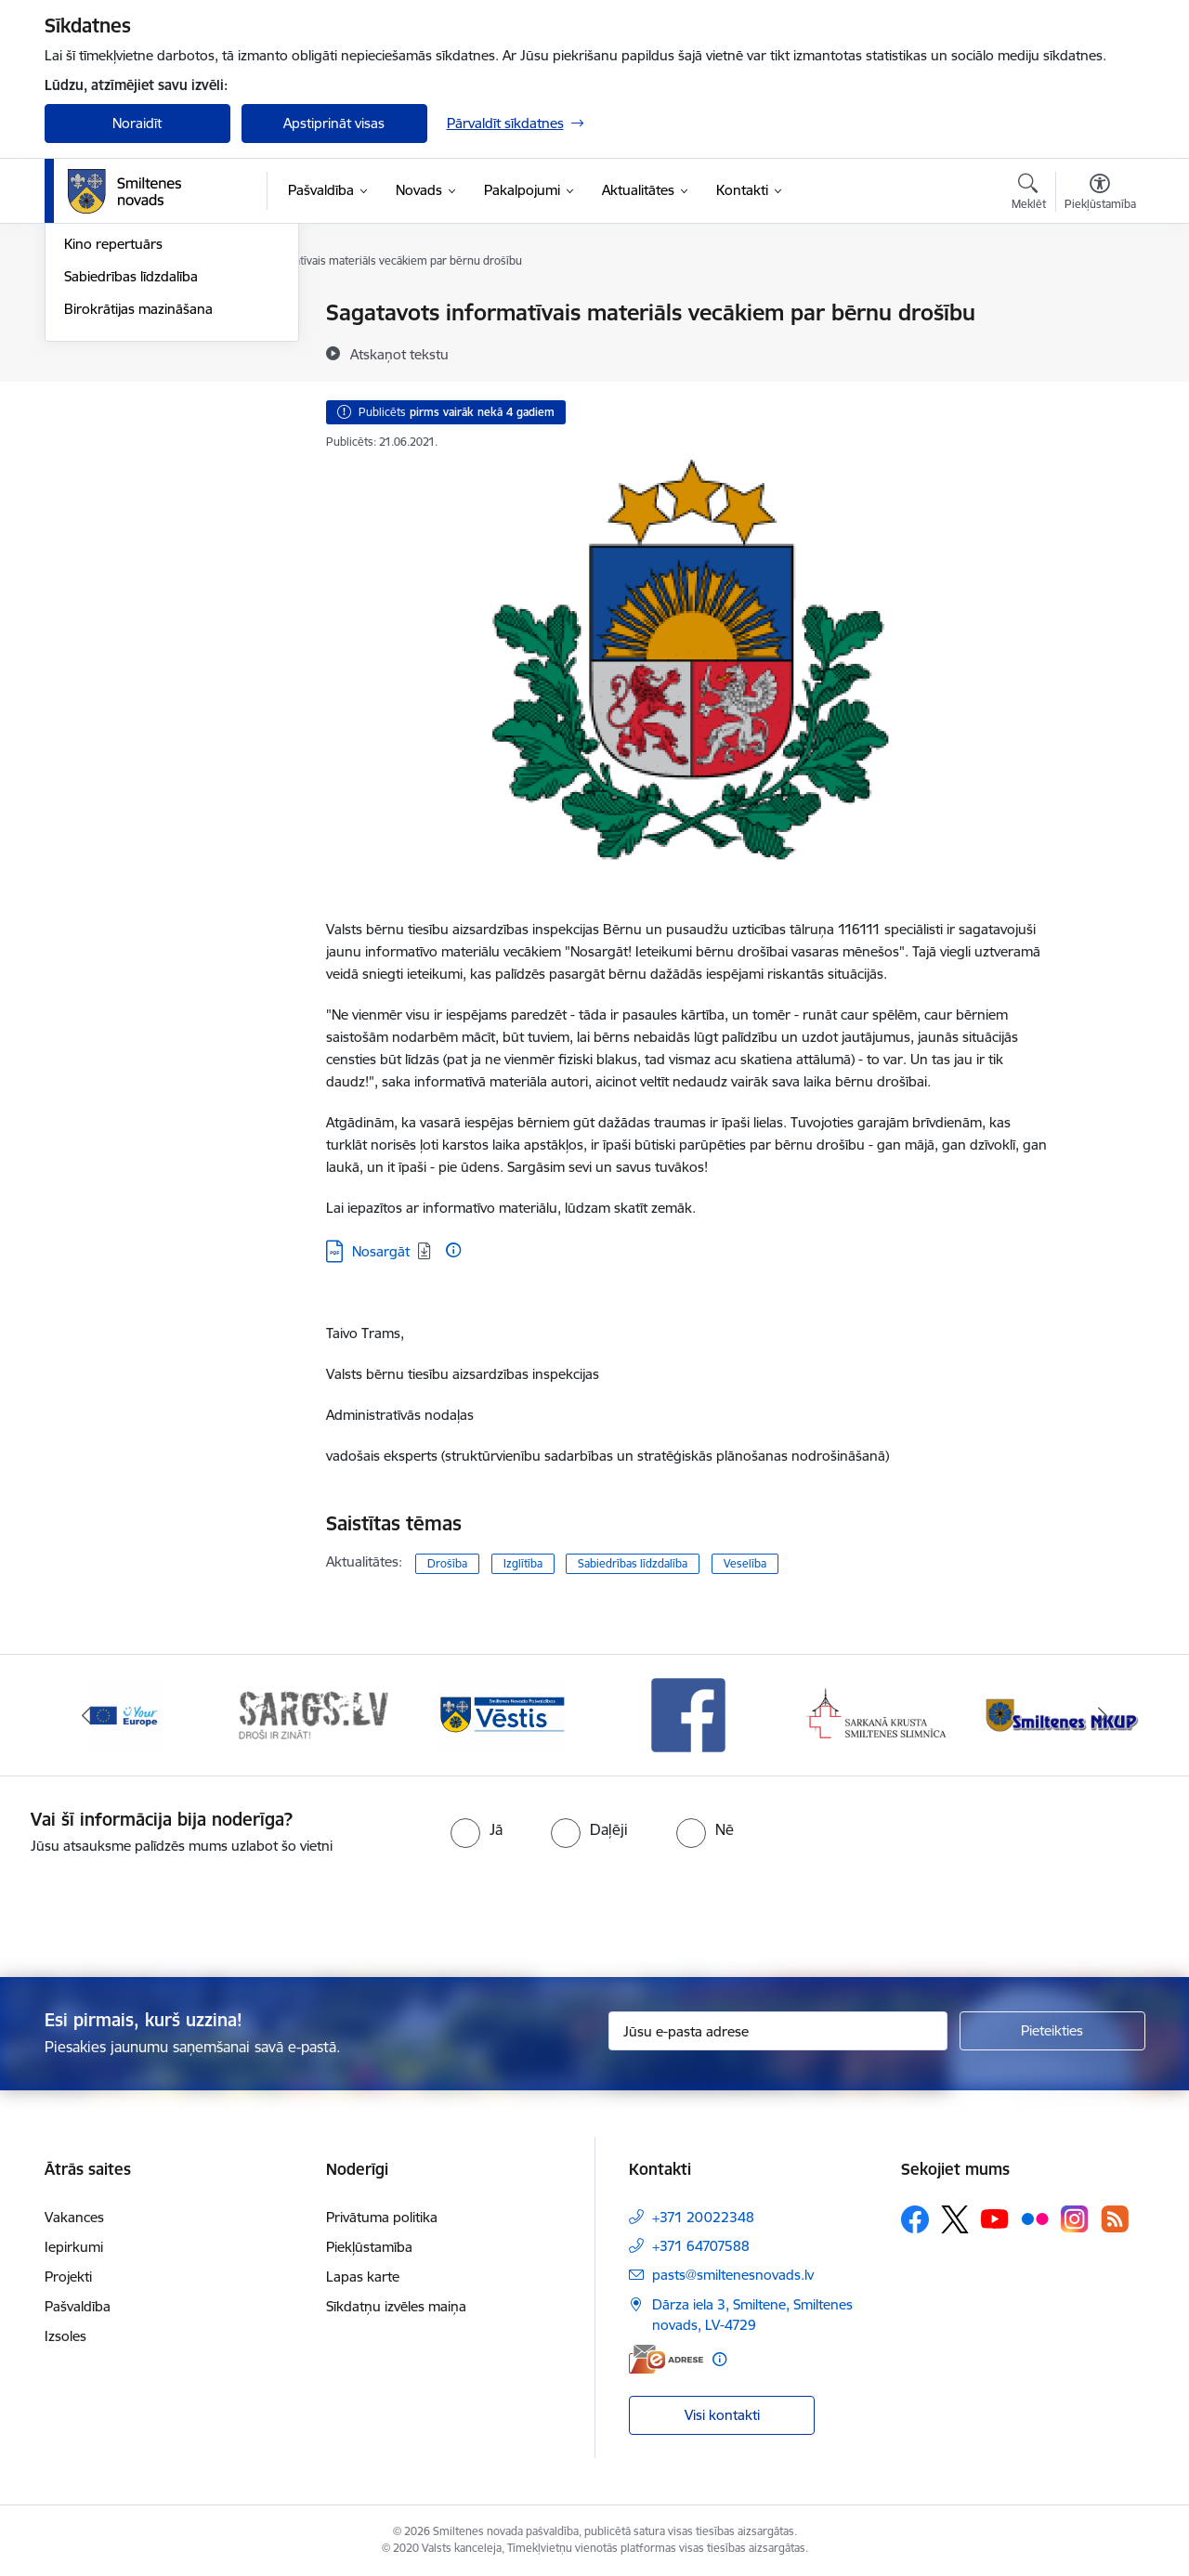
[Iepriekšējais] (87, 1715)
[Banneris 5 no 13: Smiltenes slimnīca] (877, 1714)
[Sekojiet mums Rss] (1115, 2218)
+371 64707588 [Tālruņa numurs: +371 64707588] (701, 2246)
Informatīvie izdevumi (131, 378)
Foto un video (107, 411)
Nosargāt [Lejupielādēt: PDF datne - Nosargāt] (381, 1251)
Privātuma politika (382, 2217)
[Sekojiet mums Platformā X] (955, 2219)
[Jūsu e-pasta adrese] (777, 2030)
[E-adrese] (666, 2359)
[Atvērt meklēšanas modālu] (1028, 194)
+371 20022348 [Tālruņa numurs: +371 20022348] (703, 2217)
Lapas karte (362, 2276)
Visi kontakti (722, 2415)
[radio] (477, 1829)
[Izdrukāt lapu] (1098, 305)
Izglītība (522, 1563)
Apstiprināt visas (334, 123)
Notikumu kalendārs (127, 313)
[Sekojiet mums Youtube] (995, 2218)
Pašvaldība (78, 2306)
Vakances (74, 2217)
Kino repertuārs (113, 442)
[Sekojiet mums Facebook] (915, 2219)
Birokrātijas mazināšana (138, 507)
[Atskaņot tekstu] (399, 354)
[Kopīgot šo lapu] (1098, 351)
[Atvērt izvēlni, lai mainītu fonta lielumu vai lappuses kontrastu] (1100, 194)
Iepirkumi (74, 2247)
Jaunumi (90, 346)
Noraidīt (137, 123)
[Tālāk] (1102, 1715)
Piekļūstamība (369, 2247)
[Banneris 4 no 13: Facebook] (688, 1714)
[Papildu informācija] (453, 1249)
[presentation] (628, 1908)
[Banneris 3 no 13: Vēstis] (501, 1714)
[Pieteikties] (1052, 2030)
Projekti (68, 2276)
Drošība (447, 1563)
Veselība (745, 1563)
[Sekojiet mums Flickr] (1035, 2218)
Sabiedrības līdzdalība (131, 475)
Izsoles (65, 2336)
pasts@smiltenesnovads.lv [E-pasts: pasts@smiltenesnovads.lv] (733, 2274)
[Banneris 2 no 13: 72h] (312, 1714)
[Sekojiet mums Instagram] (1075, 2218)
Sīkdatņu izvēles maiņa (396, 2306)
